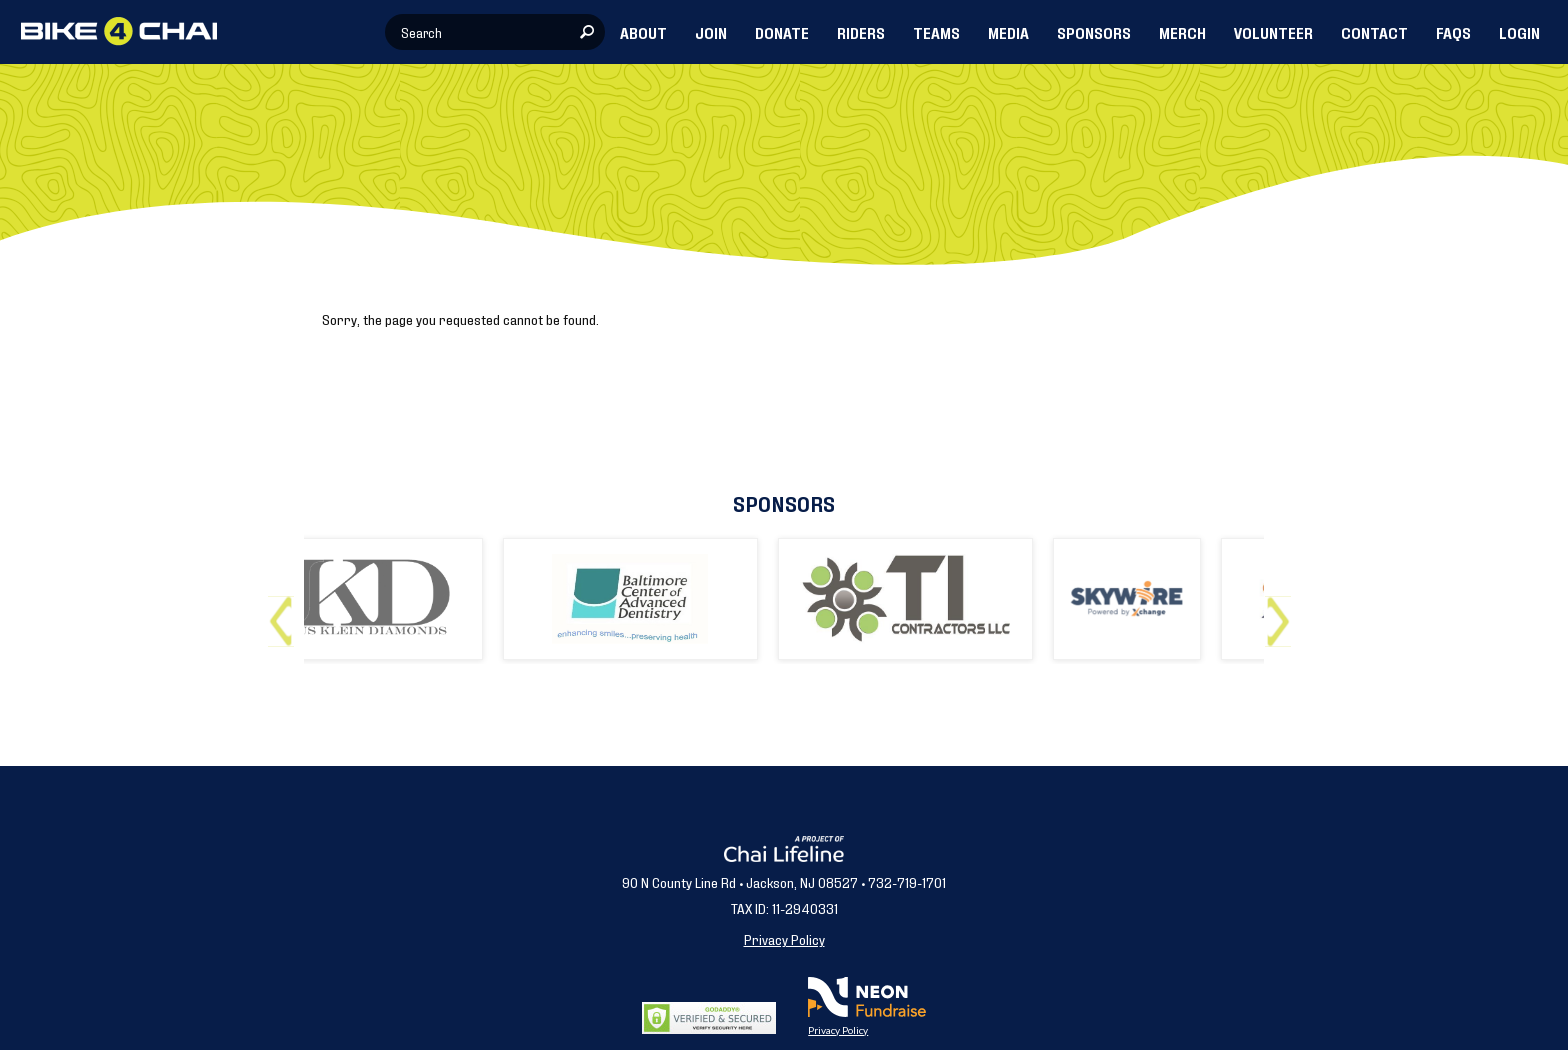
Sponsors (784, 502)
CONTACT (1374, 32)
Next (1282, 613)
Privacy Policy (784, 938)
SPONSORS (1094, 32)
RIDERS (861, 32)
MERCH (1182, 32)
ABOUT (643, 32)
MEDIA (1008, 32)
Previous (285, 613)
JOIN (711, 32)
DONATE (782, 32)
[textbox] (495, 32)
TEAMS (936, 32)
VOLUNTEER (1273, 32)
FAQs (1453, 32)
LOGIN (1519, 32)
